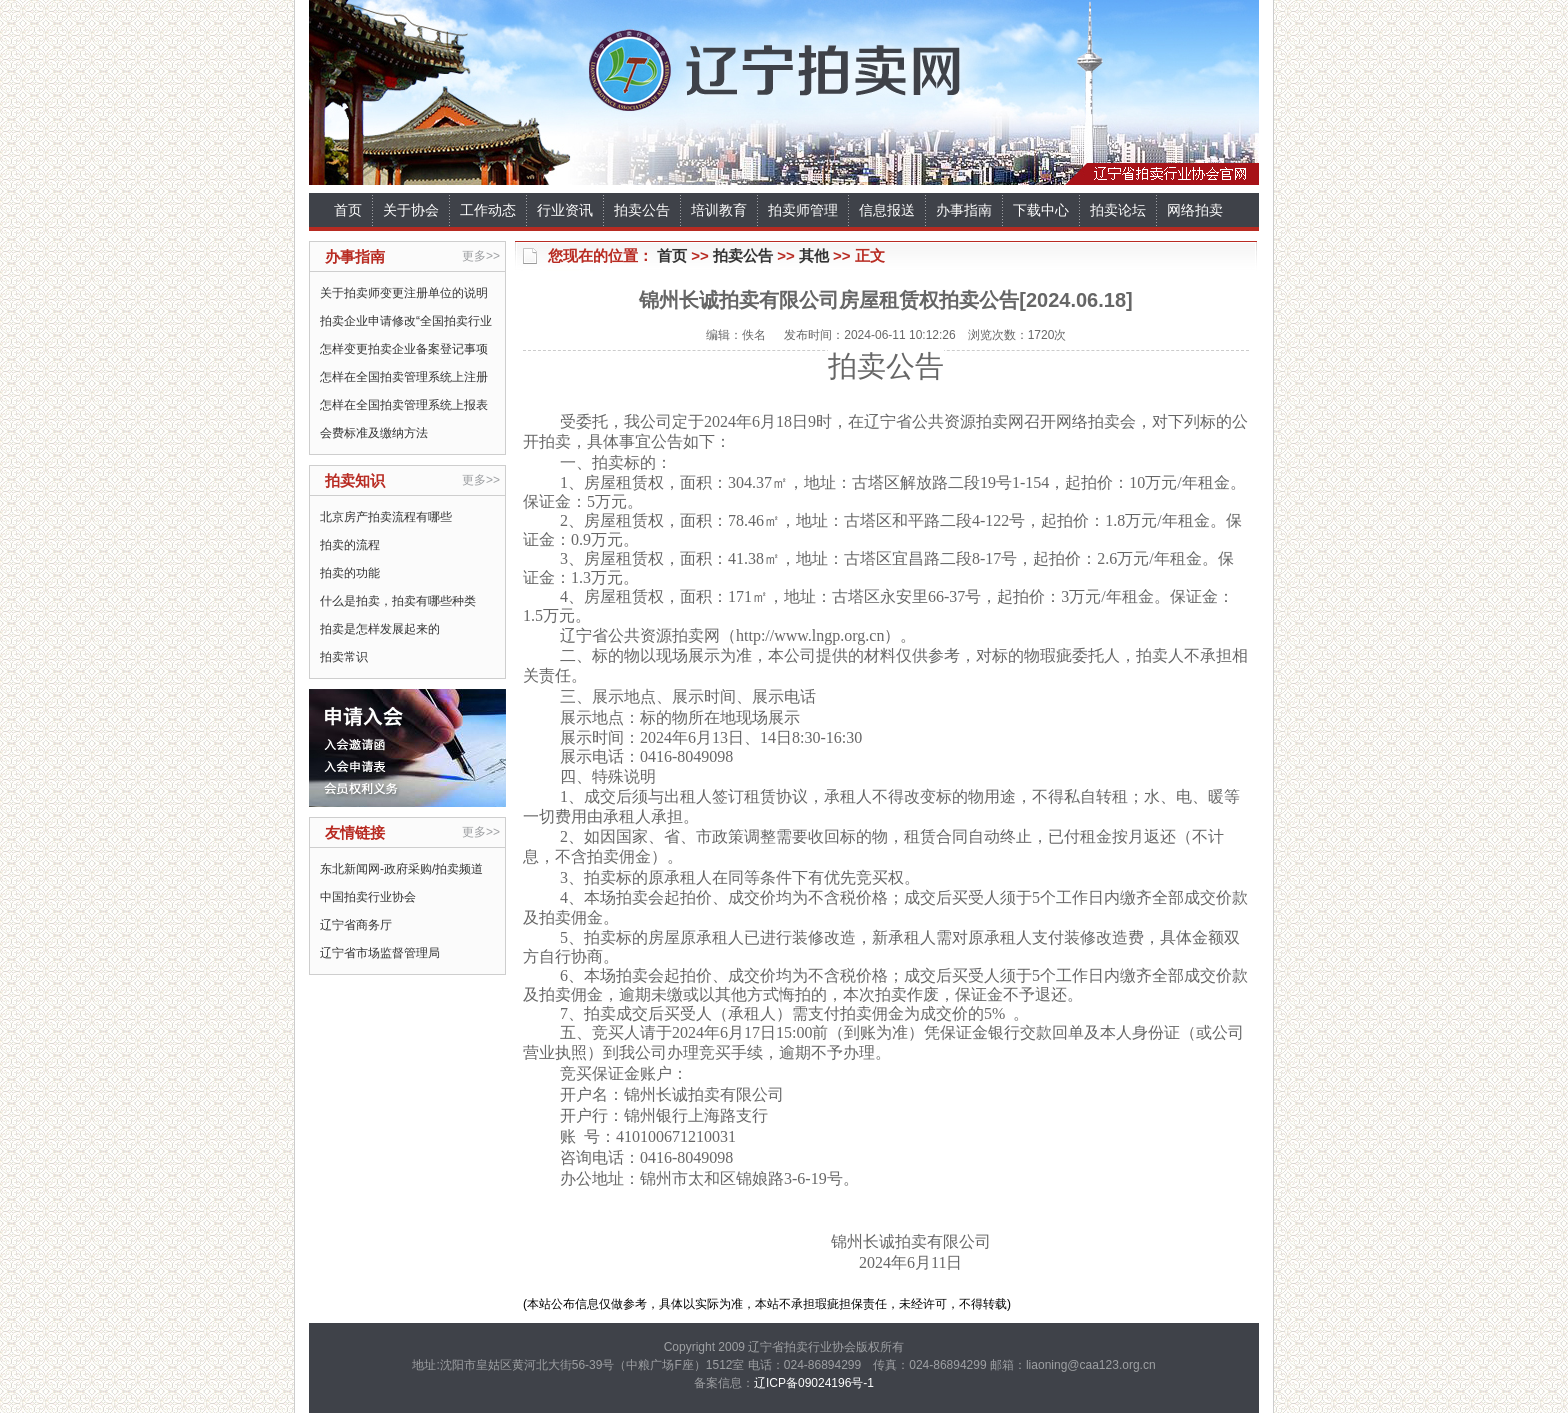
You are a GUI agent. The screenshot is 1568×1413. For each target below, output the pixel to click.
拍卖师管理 (803, 210)
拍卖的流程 (350, 545)
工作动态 (488, 210)
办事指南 (964, 210)
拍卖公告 (642, 210)
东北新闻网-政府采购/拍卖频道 (401, 869)
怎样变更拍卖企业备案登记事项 (404, 349)
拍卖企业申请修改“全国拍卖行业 (406, 321)
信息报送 (887, 210)
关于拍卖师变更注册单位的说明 (404, 293)
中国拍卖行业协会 (368, 897)
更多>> (481, 256)
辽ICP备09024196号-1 (814, 1383)
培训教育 (719, 210)
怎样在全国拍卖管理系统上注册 (404, 377)
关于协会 (411, 210)
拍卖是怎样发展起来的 (380, 629)
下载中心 (1041, 210)
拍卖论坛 (1118, 210)
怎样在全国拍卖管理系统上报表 (404, 405)
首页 (348, 210)
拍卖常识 (344, 657)
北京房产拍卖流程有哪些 (386, 517)
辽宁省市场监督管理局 (380, 953)
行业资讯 (565, 210)
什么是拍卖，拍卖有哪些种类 (398, 601)
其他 (814, 255)
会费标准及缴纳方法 (374, 433)
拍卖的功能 (350, 573)
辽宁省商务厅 (356, 925)
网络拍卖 (1195, 210)
